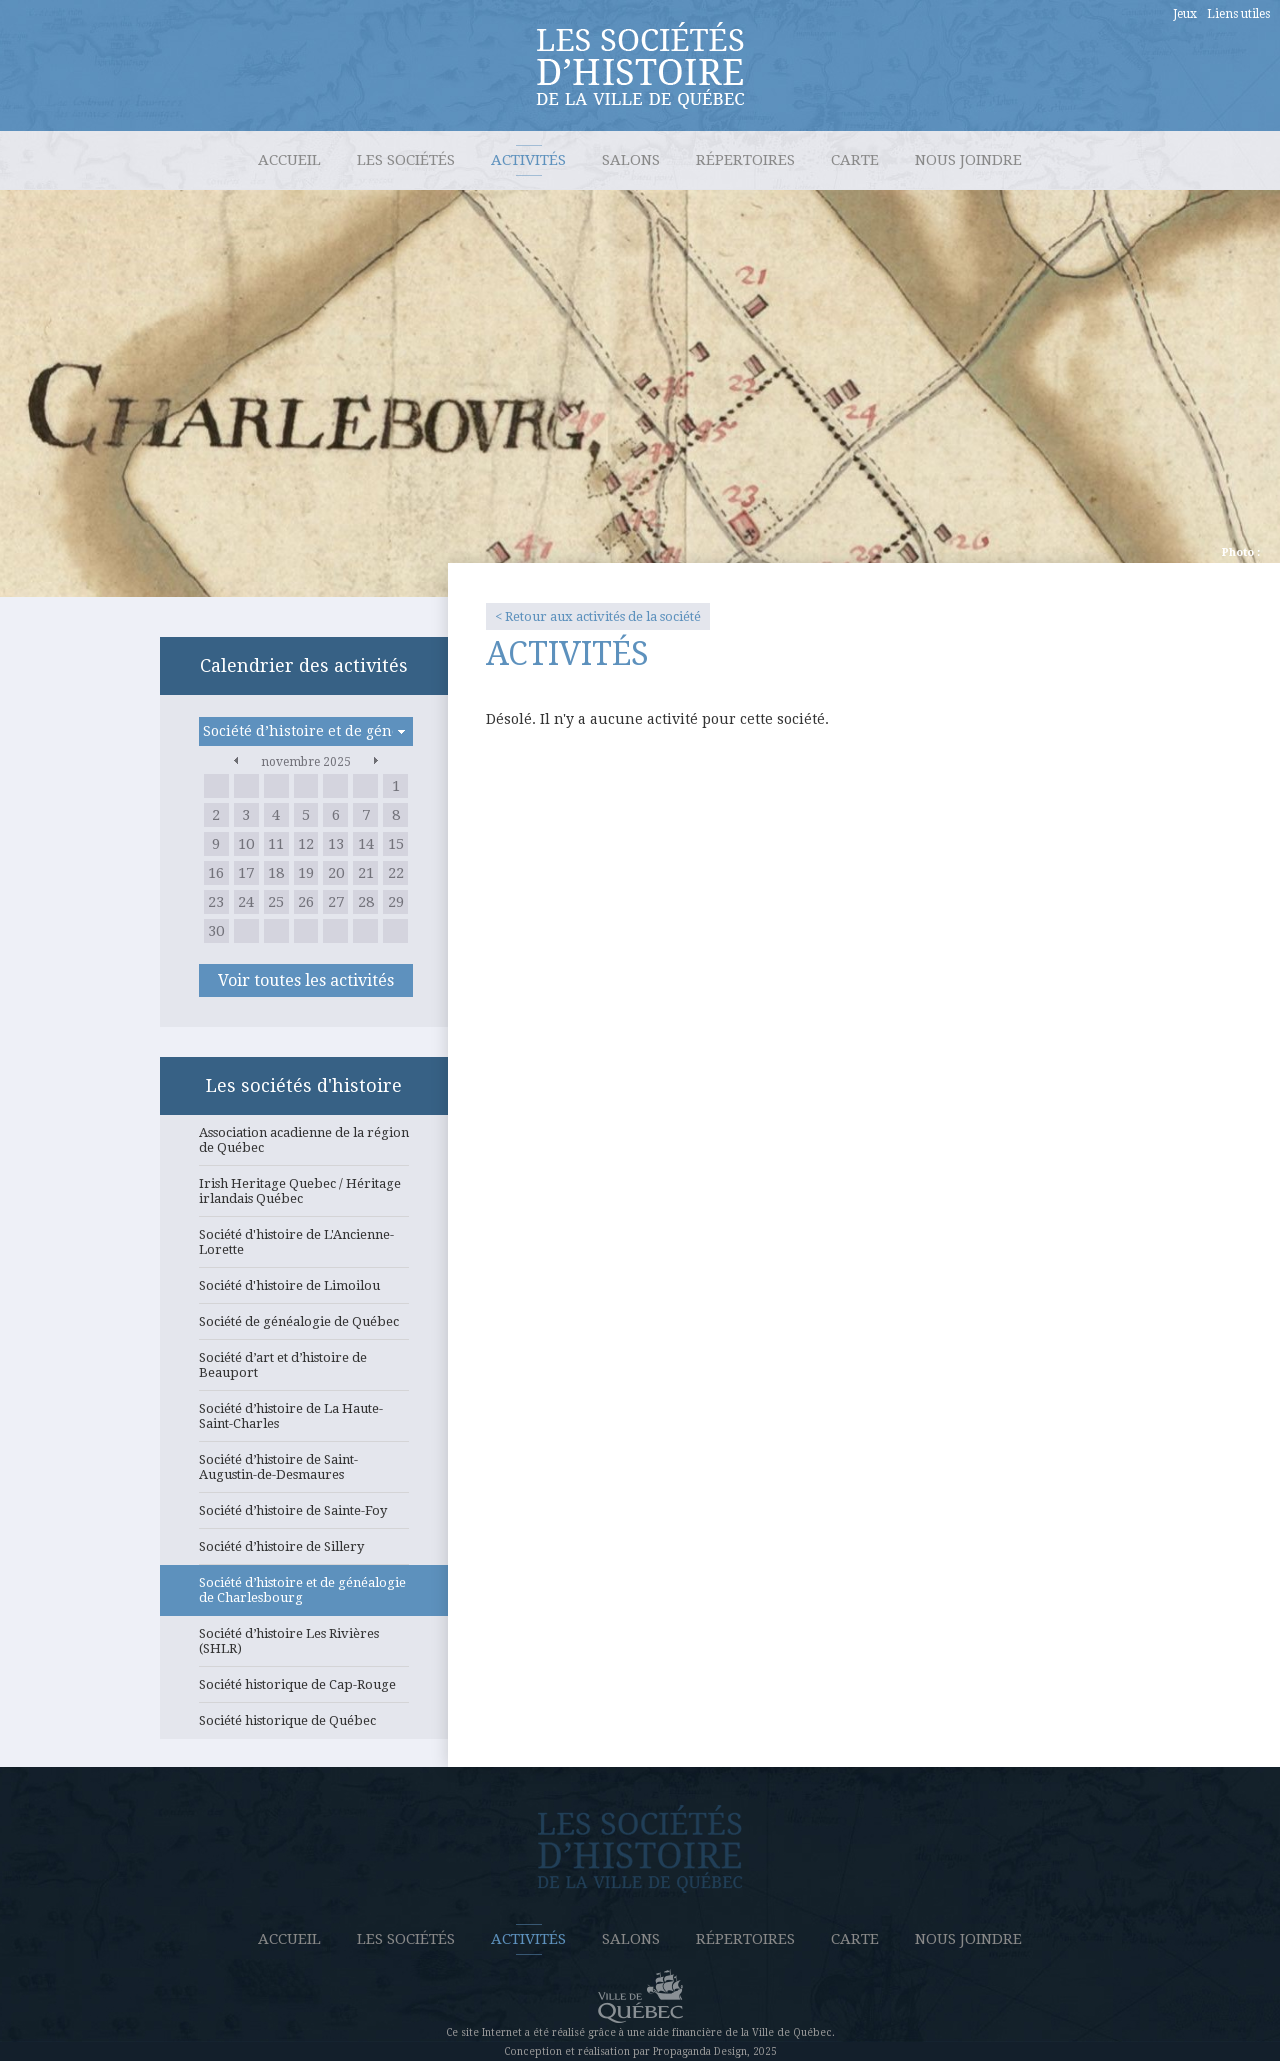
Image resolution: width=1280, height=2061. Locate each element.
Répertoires (745, 160)
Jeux (1185, 14)
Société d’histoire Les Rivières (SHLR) (304, 1646)
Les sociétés (406, 160)
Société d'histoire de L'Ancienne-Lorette (304, 1247)
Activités (528, 160)
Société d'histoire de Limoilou (304, 1291)
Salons (631, 160)
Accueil (289, 160)
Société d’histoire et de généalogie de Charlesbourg (304, 1595)
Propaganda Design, (701, 2051)
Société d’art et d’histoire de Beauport (304, 1370)
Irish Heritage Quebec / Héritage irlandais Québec (304, 1196)
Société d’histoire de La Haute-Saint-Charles (304, 1421)
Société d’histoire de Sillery (304, 1552)
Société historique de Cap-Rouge (304, 1690)
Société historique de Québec (304, 1726)
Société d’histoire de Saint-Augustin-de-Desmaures (304, 1472)
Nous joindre (968, 160)
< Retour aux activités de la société (598, 616)
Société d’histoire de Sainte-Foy (304, 1516)
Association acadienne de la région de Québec (304, 1145)
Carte (855, 160)
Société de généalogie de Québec (304, 1327)
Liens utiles (1238, 14)
